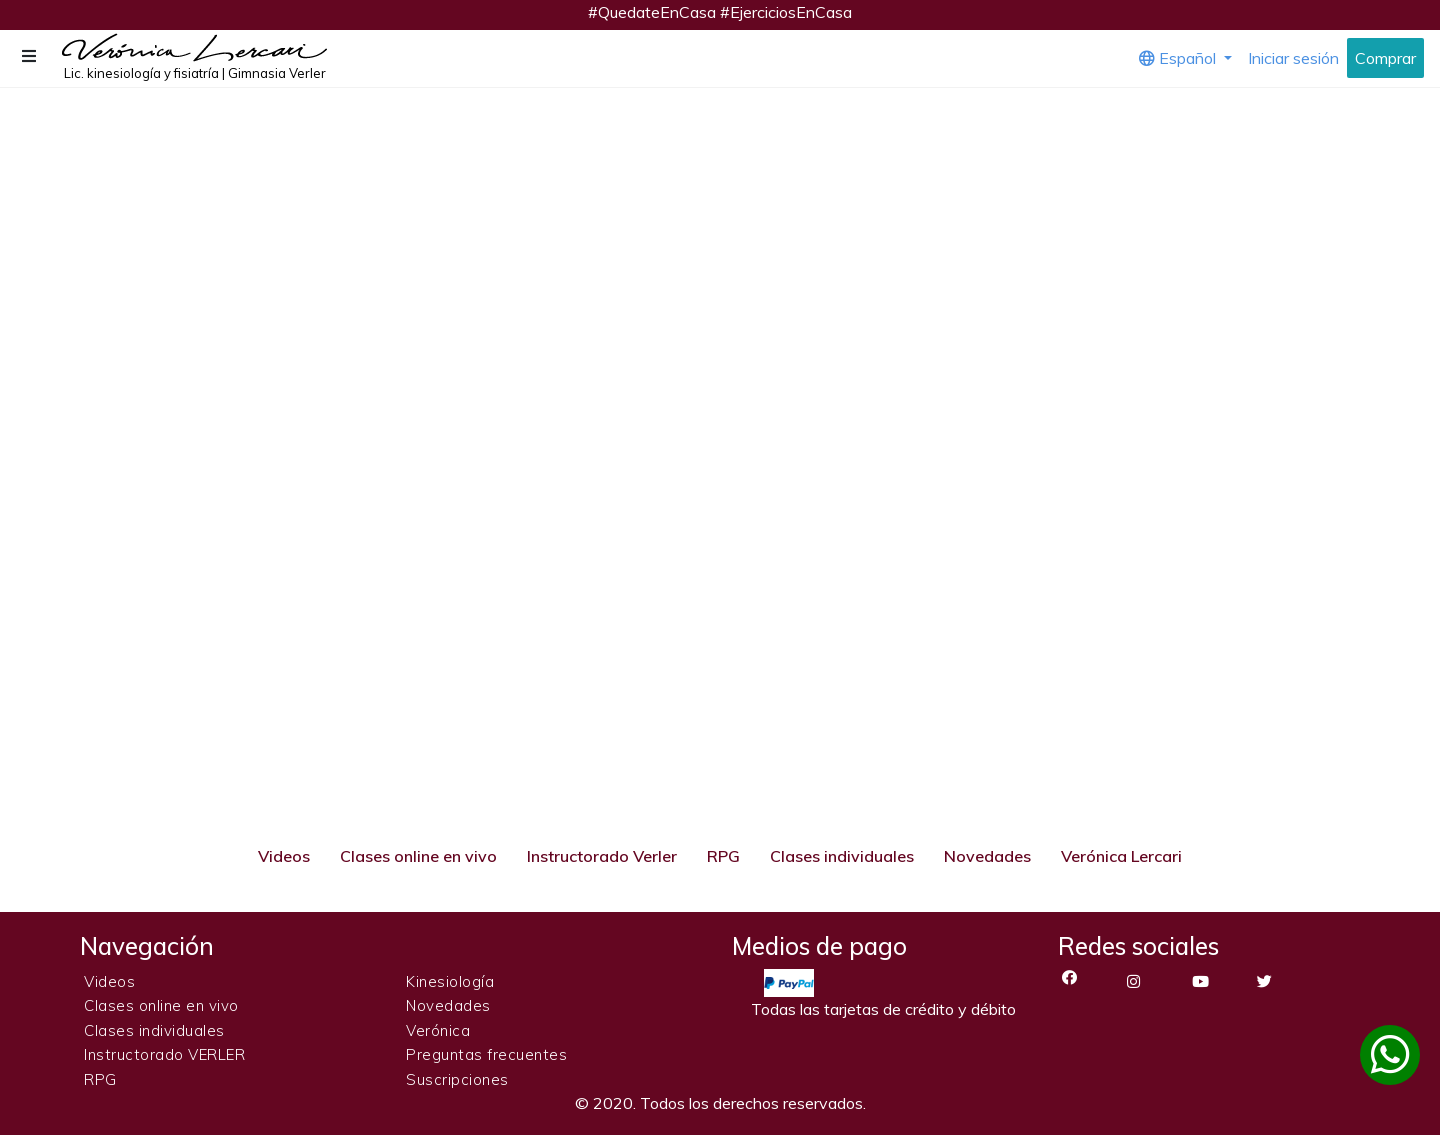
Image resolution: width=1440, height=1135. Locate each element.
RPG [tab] (723, 856)
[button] (31, 56)
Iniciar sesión (1293, 58)
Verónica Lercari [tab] (1121, 856)
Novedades (448, 1005)
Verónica (438, 1030)
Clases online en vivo (161, 1005)
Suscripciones (457, 1079)
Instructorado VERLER (164, 1054)
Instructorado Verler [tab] (602, 856)
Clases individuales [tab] (842, 856)
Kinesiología (450, 981)
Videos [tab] (284, 856)
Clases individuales (154, 1030)
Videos (109, 981)
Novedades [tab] (987, 856)
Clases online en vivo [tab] (418, 856)
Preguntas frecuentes (486, 1054)
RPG (100, 1079)
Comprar (1385, 58)
